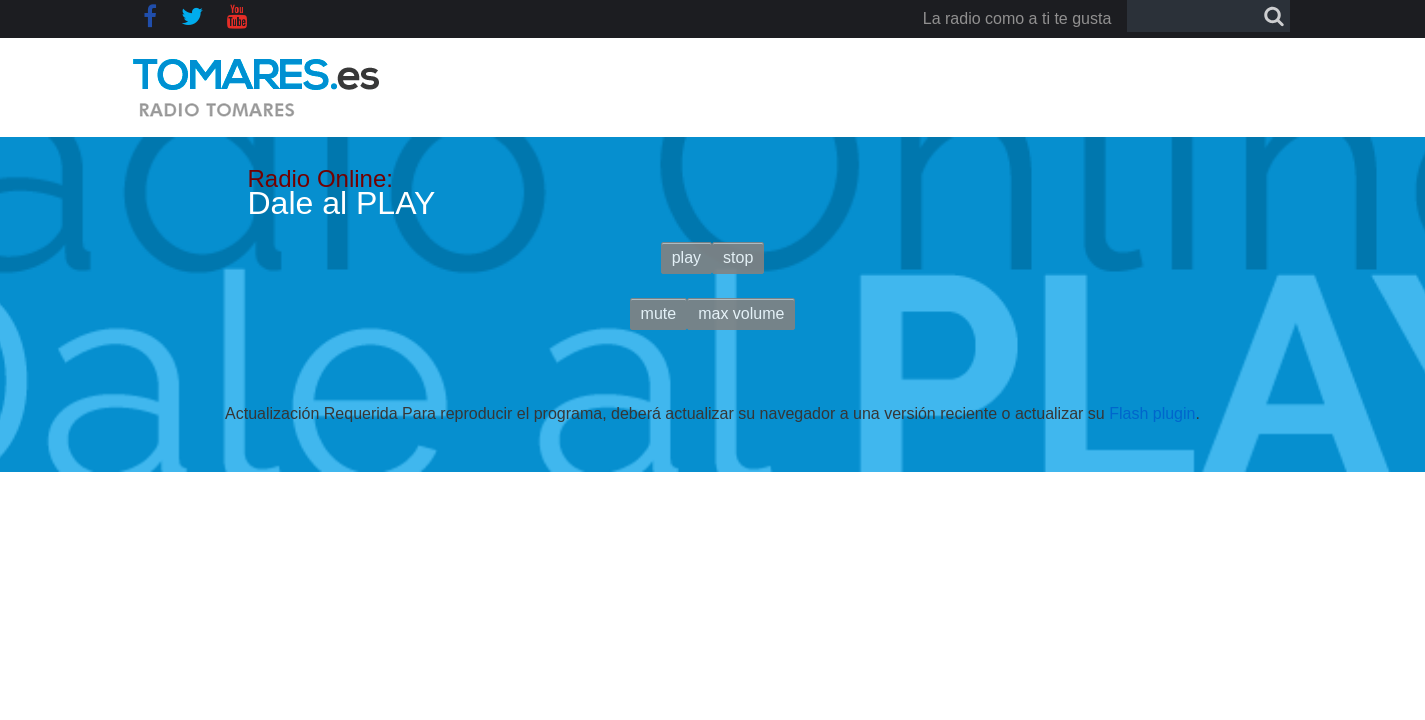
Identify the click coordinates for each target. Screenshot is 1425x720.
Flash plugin (1152, 413)
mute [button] (659, 313)
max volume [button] (741, 313)
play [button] (686, 257)
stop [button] (738, 257)
